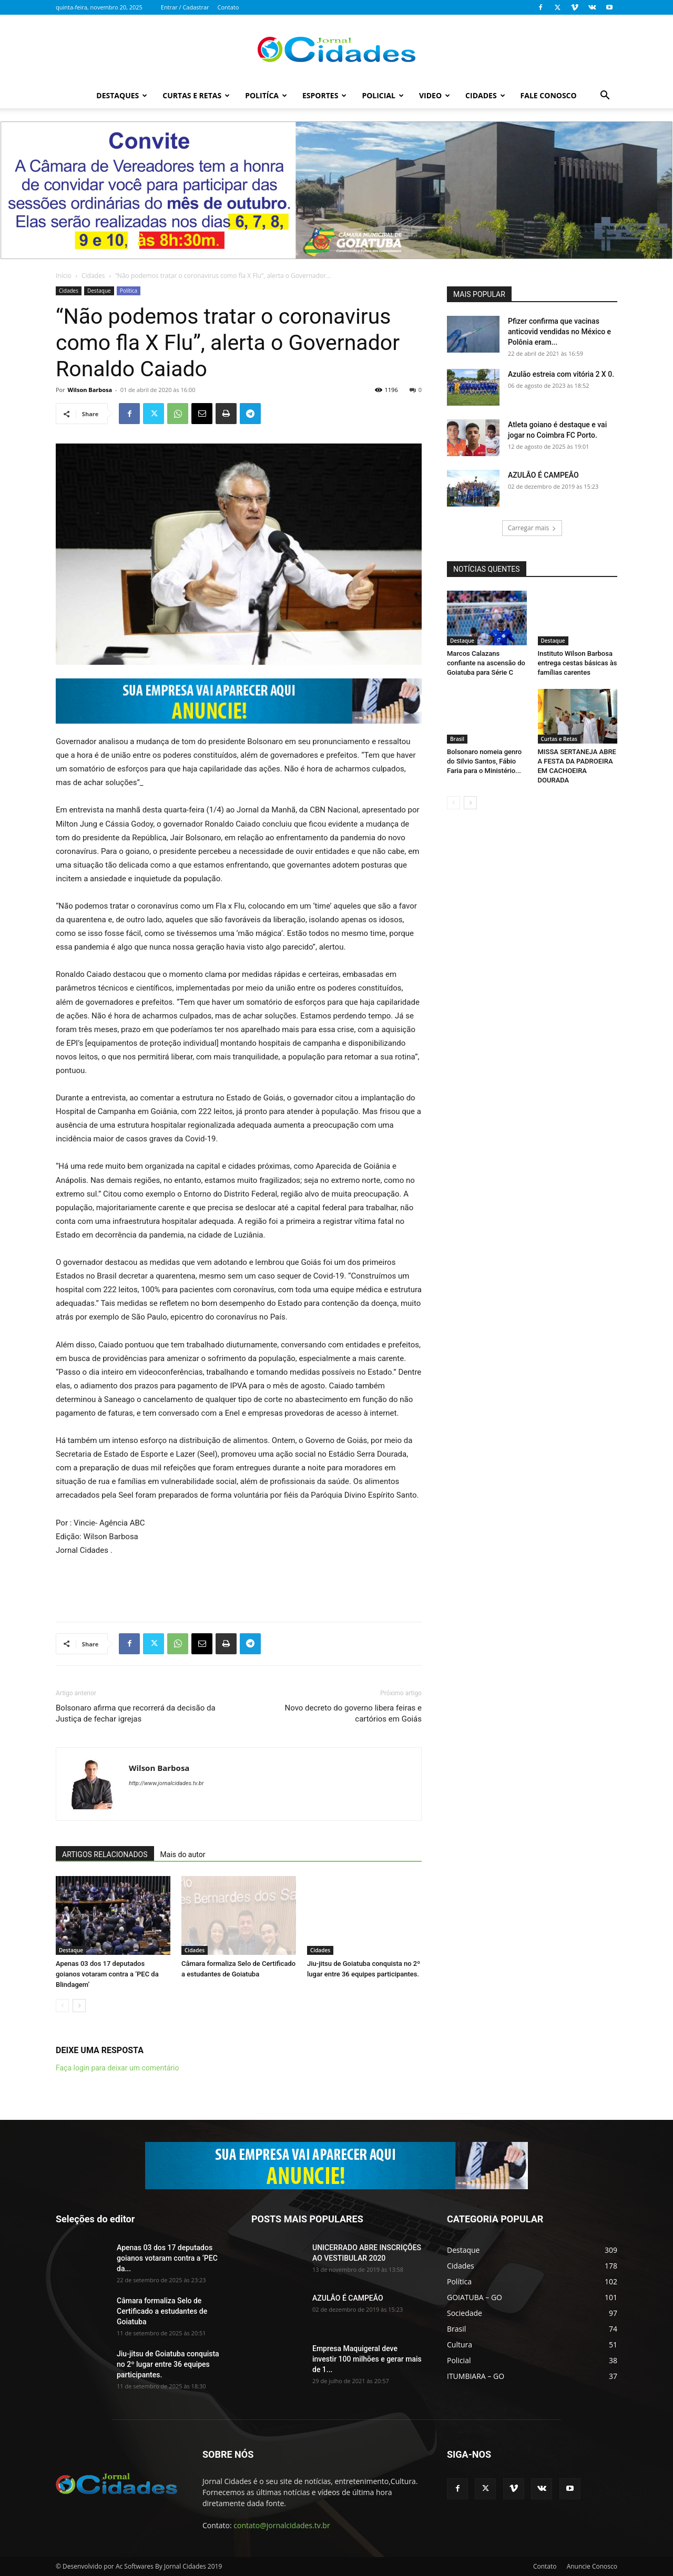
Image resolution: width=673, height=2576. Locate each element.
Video (434, 95)
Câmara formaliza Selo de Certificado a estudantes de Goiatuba (162, 2311)
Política (129, 290)
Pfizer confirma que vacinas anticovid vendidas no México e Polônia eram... (559, 331)
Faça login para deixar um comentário (117, 2068)
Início (64, 275)
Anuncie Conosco (592, 2566)
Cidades (485, 95)
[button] (604, 96)
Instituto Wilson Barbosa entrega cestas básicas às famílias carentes (577, 663)
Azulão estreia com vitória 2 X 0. (561, 374)
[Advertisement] (239, 1586)
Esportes (324, 95)
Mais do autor (183, 1854)
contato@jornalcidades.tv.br (281, 2525)
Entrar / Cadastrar (185, 7)
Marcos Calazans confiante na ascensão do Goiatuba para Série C (486, 663)
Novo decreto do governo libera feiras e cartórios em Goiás (353, 1713)
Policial (383, 95)
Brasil (457, 739)
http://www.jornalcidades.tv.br (166, 1783)
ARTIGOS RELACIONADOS (105, 1854)
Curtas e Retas (196, 95)
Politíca (266, 95)
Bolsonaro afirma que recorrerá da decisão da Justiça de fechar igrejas (136, 1713)
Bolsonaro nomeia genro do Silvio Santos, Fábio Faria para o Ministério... (484, 761)
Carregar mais (532, 527)
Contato (228, 7)
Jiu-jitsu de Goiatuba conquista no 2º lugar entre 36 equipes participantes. (168, 2364)
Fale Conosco (549, 95)
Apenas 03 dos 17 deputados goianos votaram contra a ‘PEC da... (167, 2258)
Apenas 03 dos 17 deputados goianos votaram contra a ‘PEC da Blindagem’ (107, 1974)
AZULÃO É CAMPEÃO (543, 475)
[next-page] (79, 2005)
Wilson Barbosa (90, 390)
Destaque (99, 290)
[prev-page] (62, 2005)
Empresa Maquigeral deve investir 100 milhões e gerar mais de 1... (367, 2359)
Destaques (121, 95)
